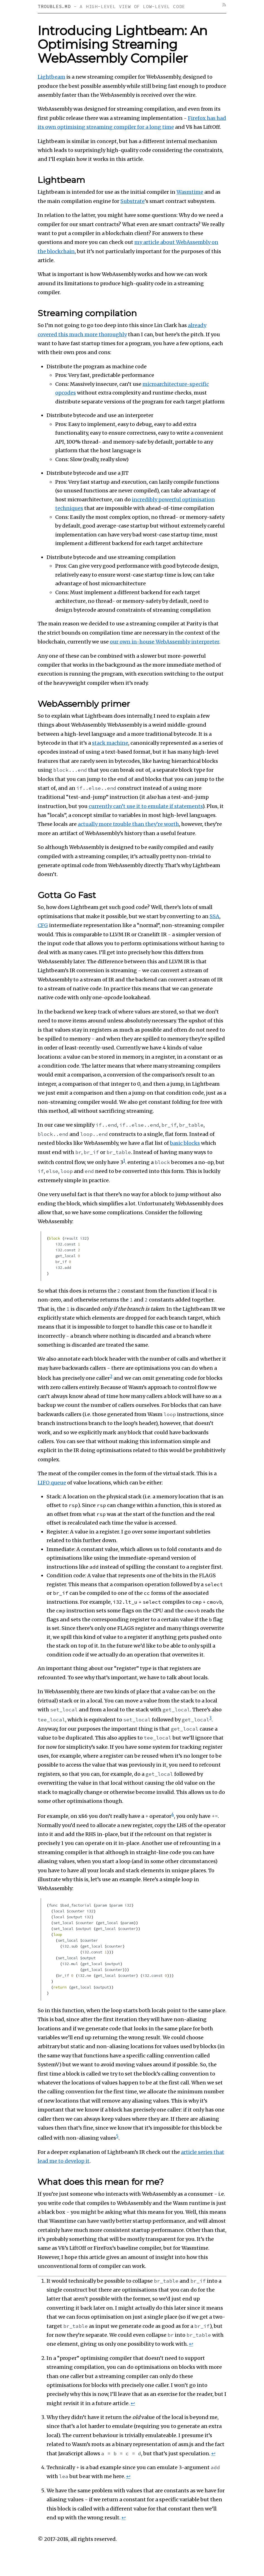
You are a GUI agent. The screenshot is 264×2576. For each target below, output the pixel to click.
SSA (214, 916)
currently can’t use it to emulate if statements (145, 806)
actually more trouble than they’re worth (128, 824)
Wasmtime (189, 192)
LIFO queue (52, 1482)
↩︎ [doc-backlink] (191, 2343)
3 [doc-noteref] (210, 1717)
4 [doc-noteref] (172, 1814)
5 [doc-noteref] (117, 2135)
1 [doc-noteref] (124, 1160)
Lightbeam (51, 77)
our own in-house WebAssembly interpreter (164, 641)
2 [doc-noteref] (111, 1376)
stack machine (110, 743)
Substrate (132, 201)
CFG (43, 925)
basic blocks (185, 1143)
